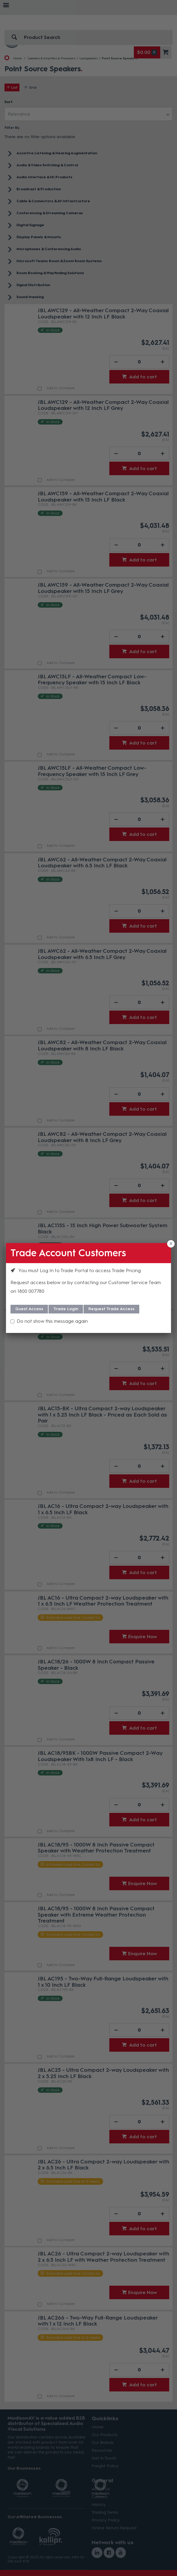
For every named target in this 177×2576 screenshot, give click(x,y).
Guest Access (29, 1308)
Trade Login (65, 1308)
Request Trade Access (111, 1308)
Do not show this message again (52, 1321)
